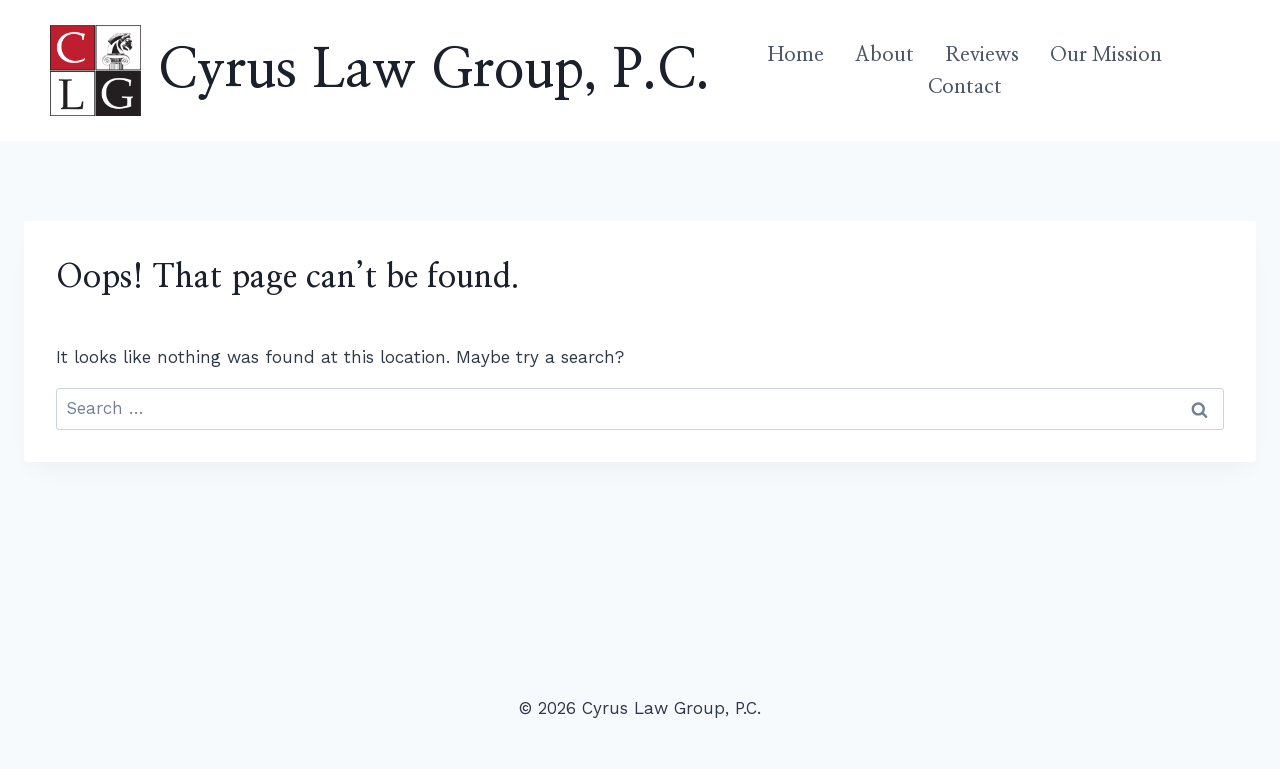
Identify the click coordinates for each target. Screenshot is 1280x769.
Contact (965, 87)
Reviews (982, 55)
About (884, 55)
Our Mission (1106, 55)
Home (796, 55)
